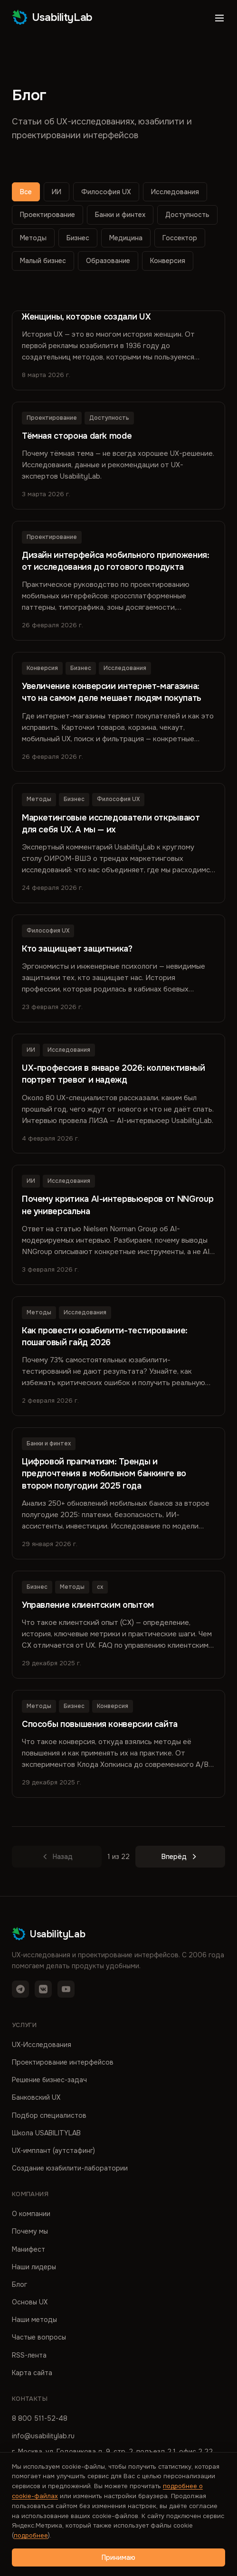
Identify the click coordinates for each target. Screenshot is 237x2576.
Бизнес (77, 238)
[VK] (43, 1989)
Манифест (28, 2249)
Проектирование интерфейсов (63, 2062)
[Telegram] (20, 1989)
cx (100, 1587)
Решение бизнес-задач (49, 2080)
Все (26, 192)
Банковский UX (36, 2097)
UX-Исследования (41, 2044)
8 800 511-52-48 (39, 2418)
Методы (33, 238)
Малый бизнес (43, 260)
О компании (31, 2213)
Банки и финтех (120, 214)
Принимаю (118, 2557)
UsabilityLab (52, 17)
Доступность (187, 214)
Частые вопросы (39, 2337)
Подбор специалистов (49, 2115)
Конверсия (167, 260)
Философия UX (106, 192)
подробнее (31, 2535)
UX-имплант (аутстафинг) (53, 2150)
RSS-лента (29, 2355)
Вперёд (180, 1856)
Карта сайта (32, 2372)
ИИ (56, 192)
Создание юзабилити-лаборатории (70, 2168)
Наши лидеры (34, 2267)
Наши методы (34, 2319)
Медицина (125, 238)
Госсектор (179, 238)
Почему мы (30, 2231)
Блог (19, 2284)
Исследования (175, 192)
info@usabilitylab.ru (43, 2436)
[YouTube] (66, 1989)
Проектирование (47, 214)
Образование (108, 260)
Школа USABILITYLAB (46, 2133)
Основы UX (29, 2302)
